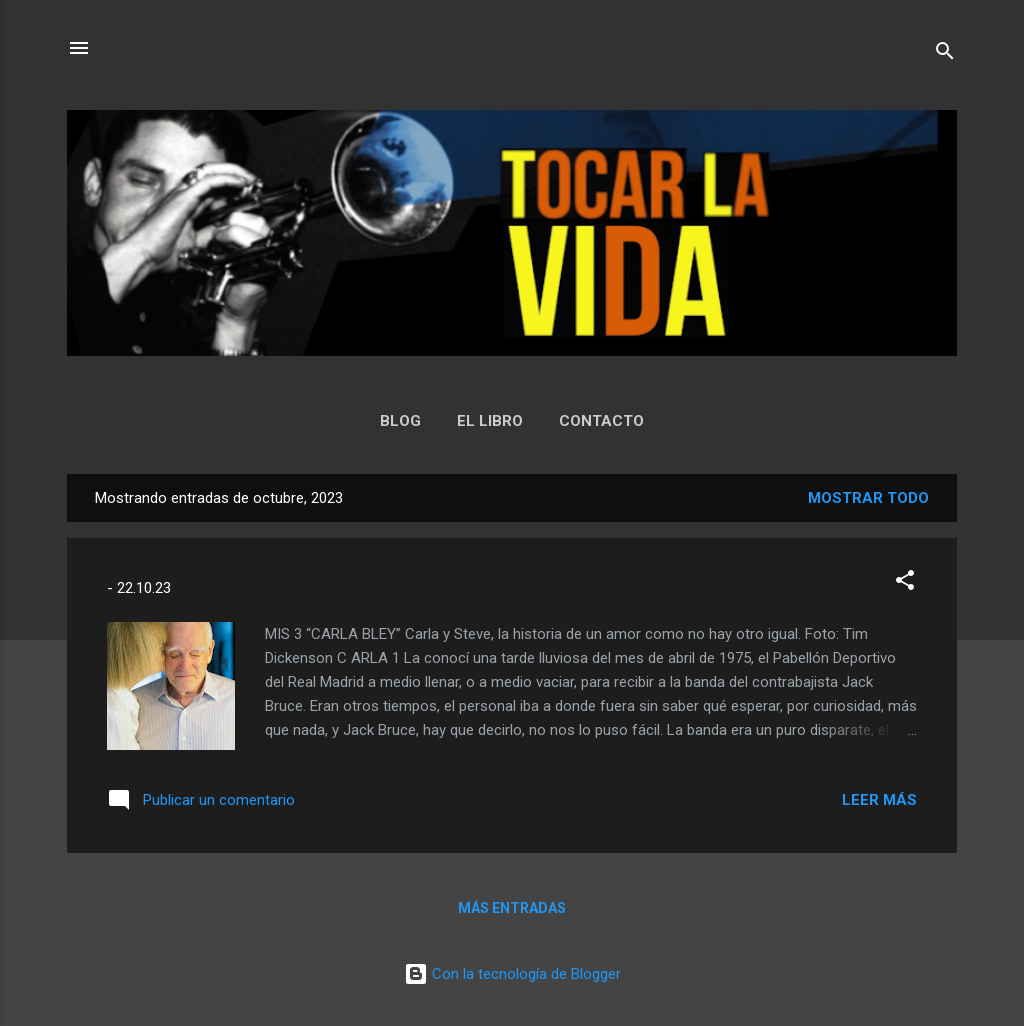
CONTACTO (601, 421)
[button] (905, 583)
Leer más (879, 800)
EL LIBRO (490, 421)
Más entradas (512, 908)
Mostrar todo (868, 498)
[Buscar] (945, 54)
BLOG (400, 421)
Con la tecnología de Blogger (512, 974)
